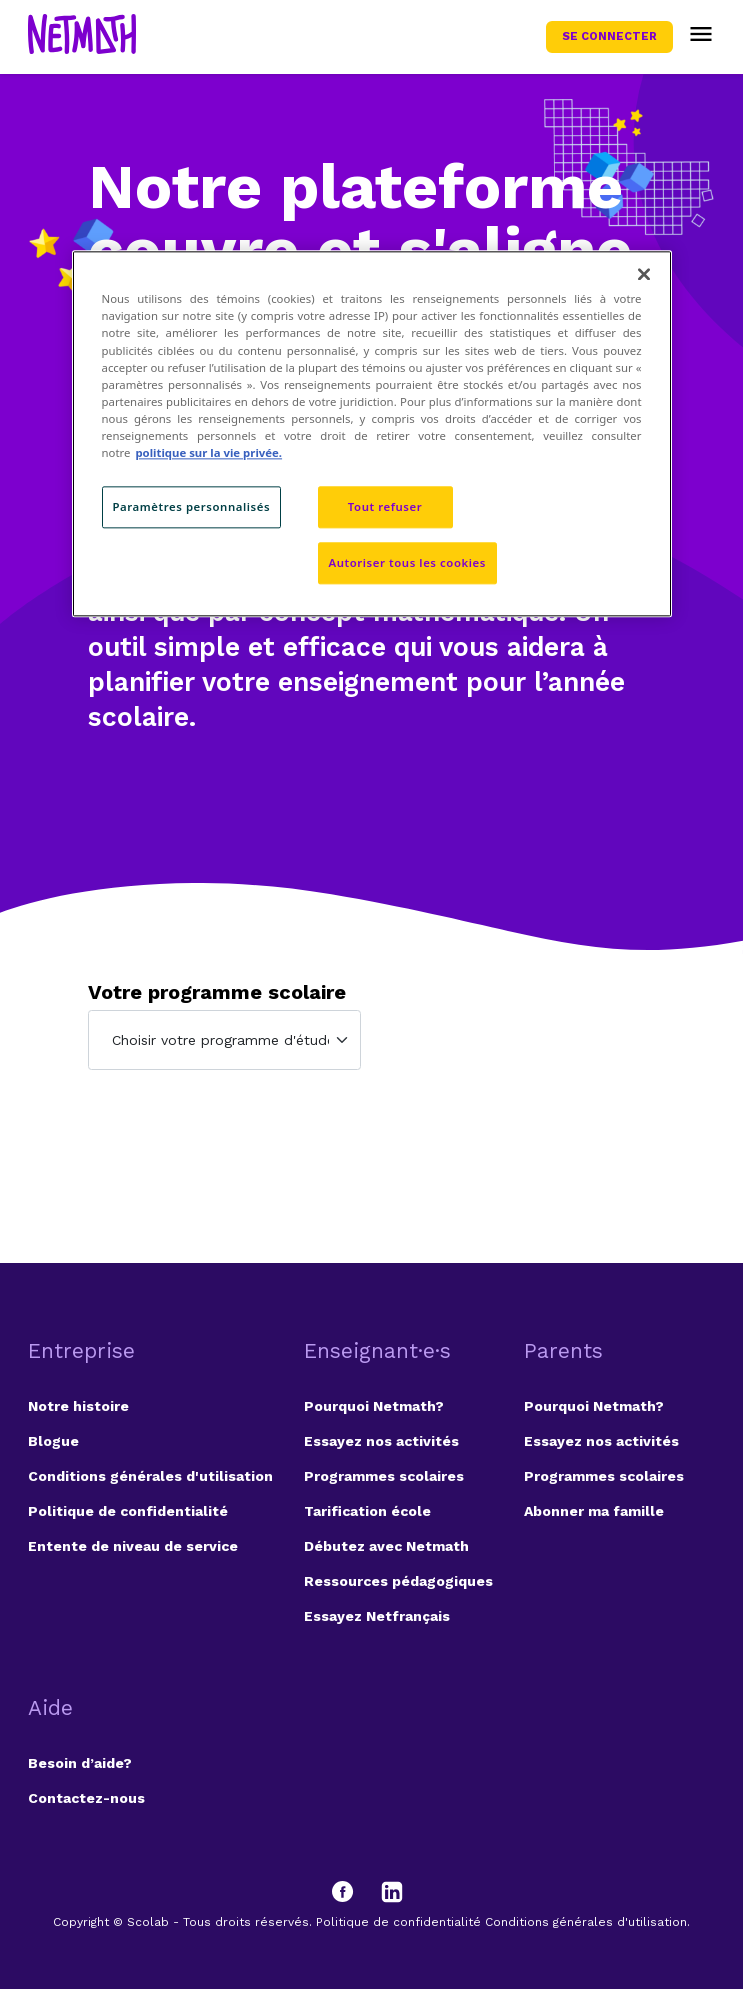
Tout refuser (385, 506)
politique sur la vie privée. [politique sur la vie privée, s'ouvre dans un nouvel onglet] (208, 452)
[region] (372, 434)
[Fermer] (644, 275)
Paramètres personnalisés (192, 506)
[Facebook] (352, 1892)
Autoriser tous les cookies (407, 562)
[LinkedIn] (392, 1892)
